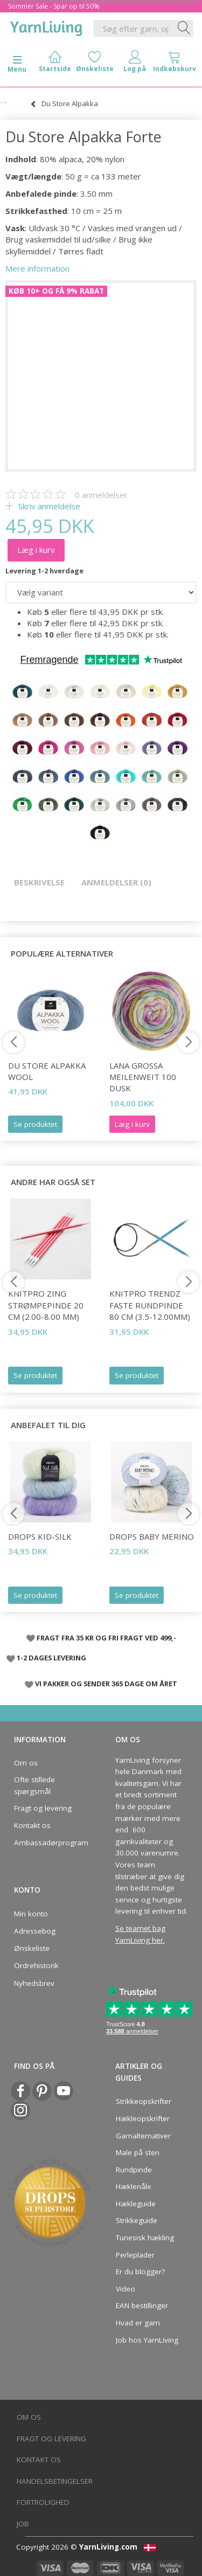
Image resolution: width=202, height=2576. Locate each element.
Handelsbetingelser (55, 2481)
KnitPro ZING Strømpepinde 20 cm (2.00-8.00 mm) (45, 1305)
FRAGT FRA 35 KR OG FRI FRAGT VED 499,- (106, 1638)
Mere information (37, 268)
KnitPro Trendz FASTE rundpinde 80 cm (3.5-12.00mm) (149, 1305)
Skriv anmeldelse (48, 506)
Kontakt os (32, 1825)
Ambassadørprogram (48, 1842)
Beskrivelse (39, 882)
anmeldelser (101, 494)
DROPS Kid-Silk (40, 1536)
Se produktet (35, 1124)
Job (23, 2524)
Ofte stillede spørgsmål (34, 1785)
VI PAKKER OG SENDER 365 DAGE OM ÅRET (106, 1683)
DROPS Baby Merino (151, 1536)
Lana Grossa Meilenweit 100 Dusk (142, 1077)
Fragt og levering (43, 1808)
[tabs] (175, 64)
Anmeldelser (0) (116, 882)
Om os (26, 1763)
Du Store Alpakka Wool (47, 1071)
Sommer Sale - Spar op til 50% (54, 6)
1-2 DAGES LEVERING (51, 1658)
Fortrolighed (43, 2502)
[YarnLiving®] (46, 26)
